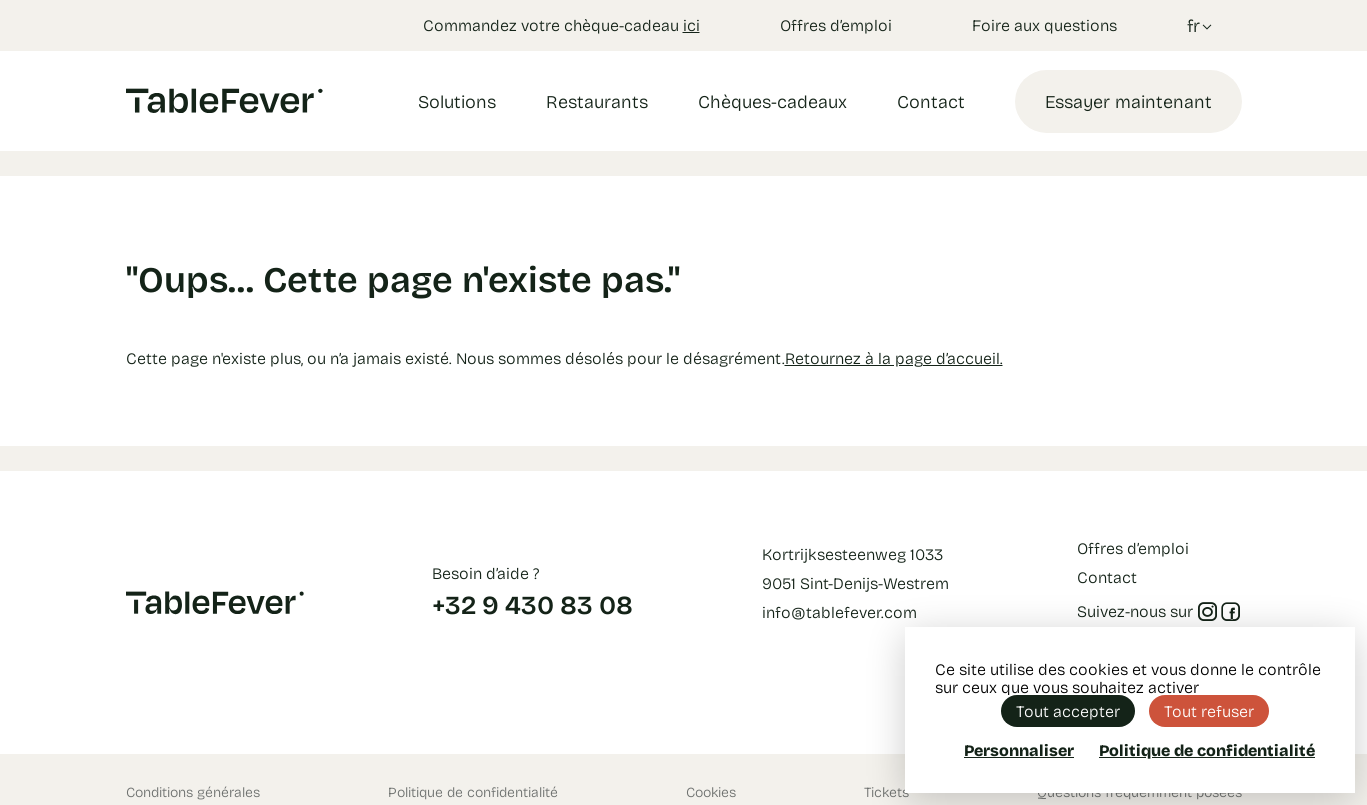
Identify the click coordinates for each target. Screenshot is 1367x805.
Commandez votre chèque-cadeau (561, 24)
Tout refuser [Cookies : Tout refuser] (1209, 710)
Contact (931, 101)
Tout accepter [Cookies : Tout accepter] (1068, 710)
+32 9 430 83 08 (532, 604)
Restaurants (597, 101)
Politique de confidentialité (473, 791)
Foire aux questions (1044, 24)
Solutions (457, 101)
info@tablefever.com (839, 611)
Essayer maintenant (1128, 101)
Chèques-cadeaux (772, 101)
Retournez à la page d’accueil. (894, 357)
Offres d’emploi (836, 24)
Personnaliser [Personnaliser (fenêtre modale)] (1019, 749)
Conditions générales (193, 791)
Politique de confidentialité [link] (1207, 750)
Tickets (886, 791)
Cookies (711, 791)
